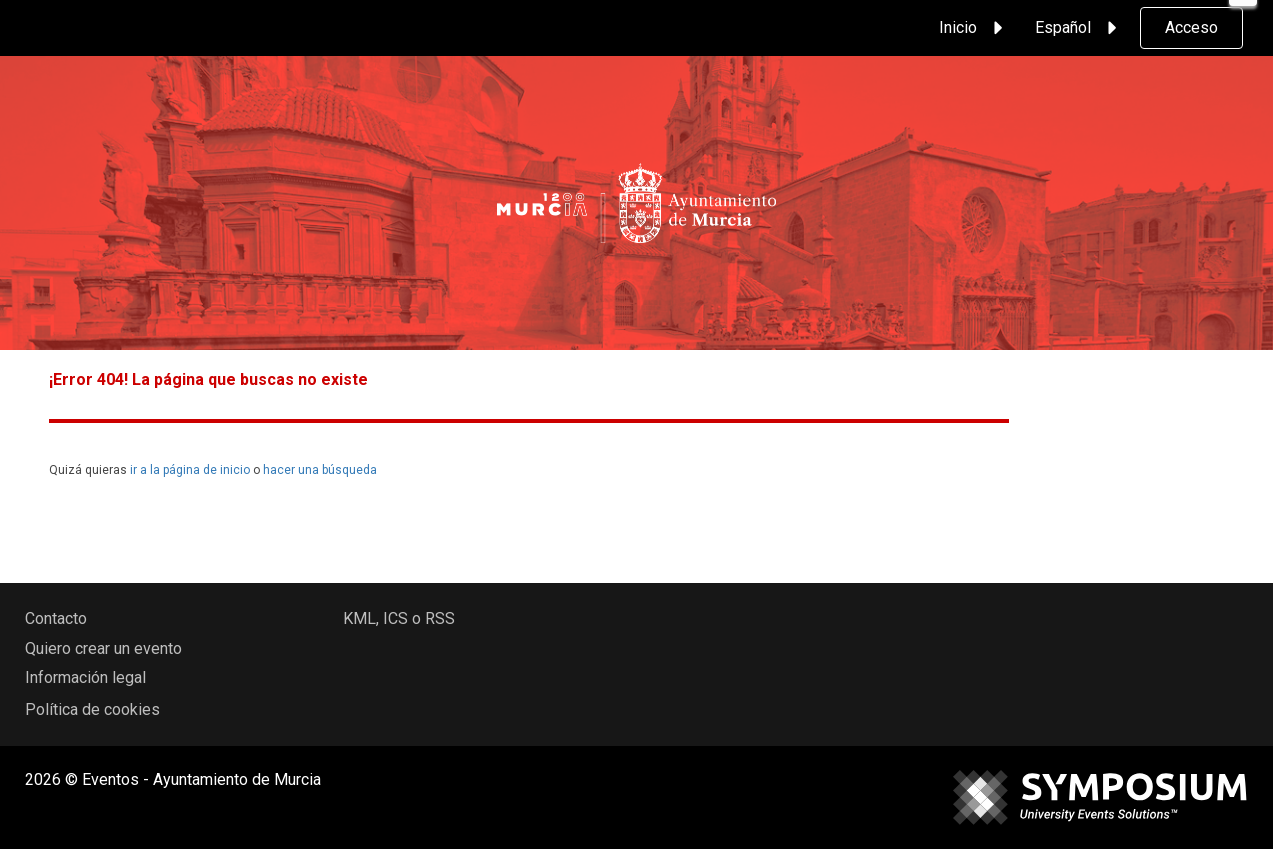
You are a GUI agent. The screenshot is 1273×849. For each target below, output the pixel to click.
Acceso (1191, 27)
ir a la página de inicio (190, 470)
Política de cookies (92, 709)
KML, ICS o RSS (399, 618)
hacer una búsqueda (320, 470)
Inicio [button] (974, 28)
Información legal (85, 677)
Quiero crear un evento (103, 648)
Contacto (56, 618)
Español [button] (1079, 28)
